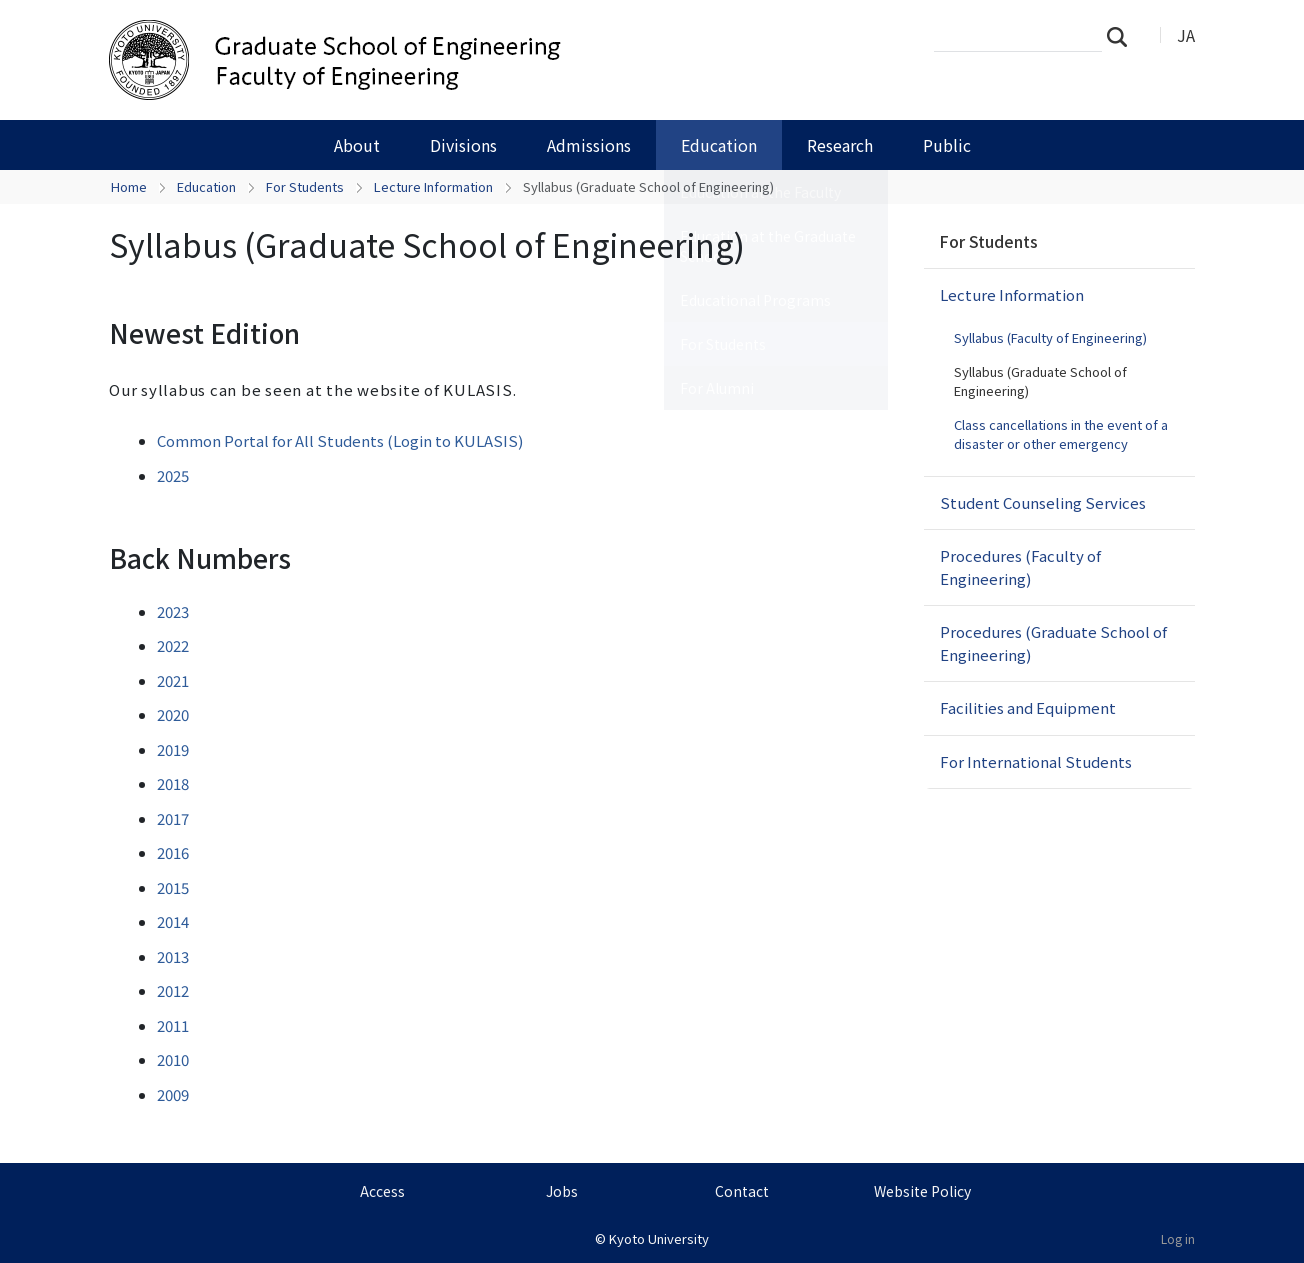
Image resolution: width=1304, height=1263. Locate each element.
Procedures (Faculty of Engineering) (1020, 567)
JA (1186, 35)
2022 (173, 645)
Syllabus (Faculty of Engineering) (1050, 337)
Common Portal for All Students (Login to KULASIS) (340, 440)
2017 (173, 818)
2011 (173, 1025)
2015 (173, 887)
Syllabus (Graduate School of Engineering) (1040, 381)
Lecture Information (433, 186)
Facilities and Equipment (1028, 707)
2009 (173, 1094)
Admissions (589, 145)
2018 (173, 783)
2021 (173, 680)
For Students (305, 186)
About (357, 145)
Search (1123, 36)
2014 (173, 921)
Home (129, 186)
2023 (173, 611)
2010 (173, 1059)
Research (840, 145)
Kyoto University (659, 1238)
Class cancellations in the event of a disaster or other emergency (1061, 434)
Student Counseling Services (1043, 502)
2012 (173, 990)
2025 (173, 475)
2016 (173, 852)
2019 (173, 749)
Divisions (463, 145)
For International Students (1036, 761)
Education (719, 145)
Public (947, 145)
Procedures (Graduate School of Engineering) (1053, 643)
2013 (173, 956)
